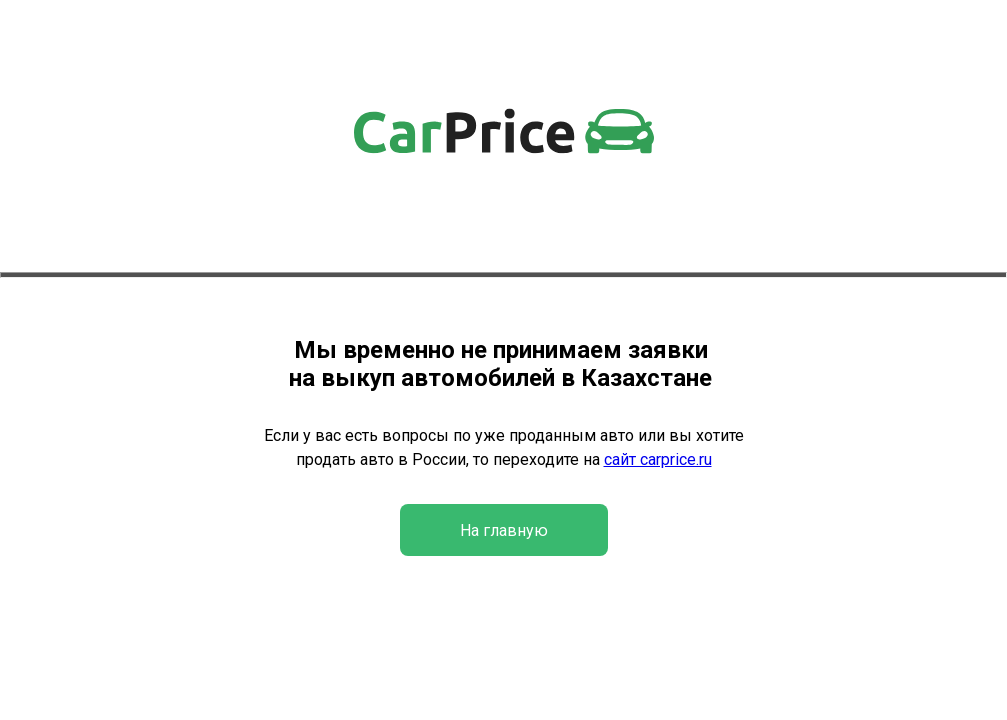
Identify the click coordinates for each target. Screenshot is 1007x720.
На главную (504, 530)
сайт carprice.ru (658, 459)
